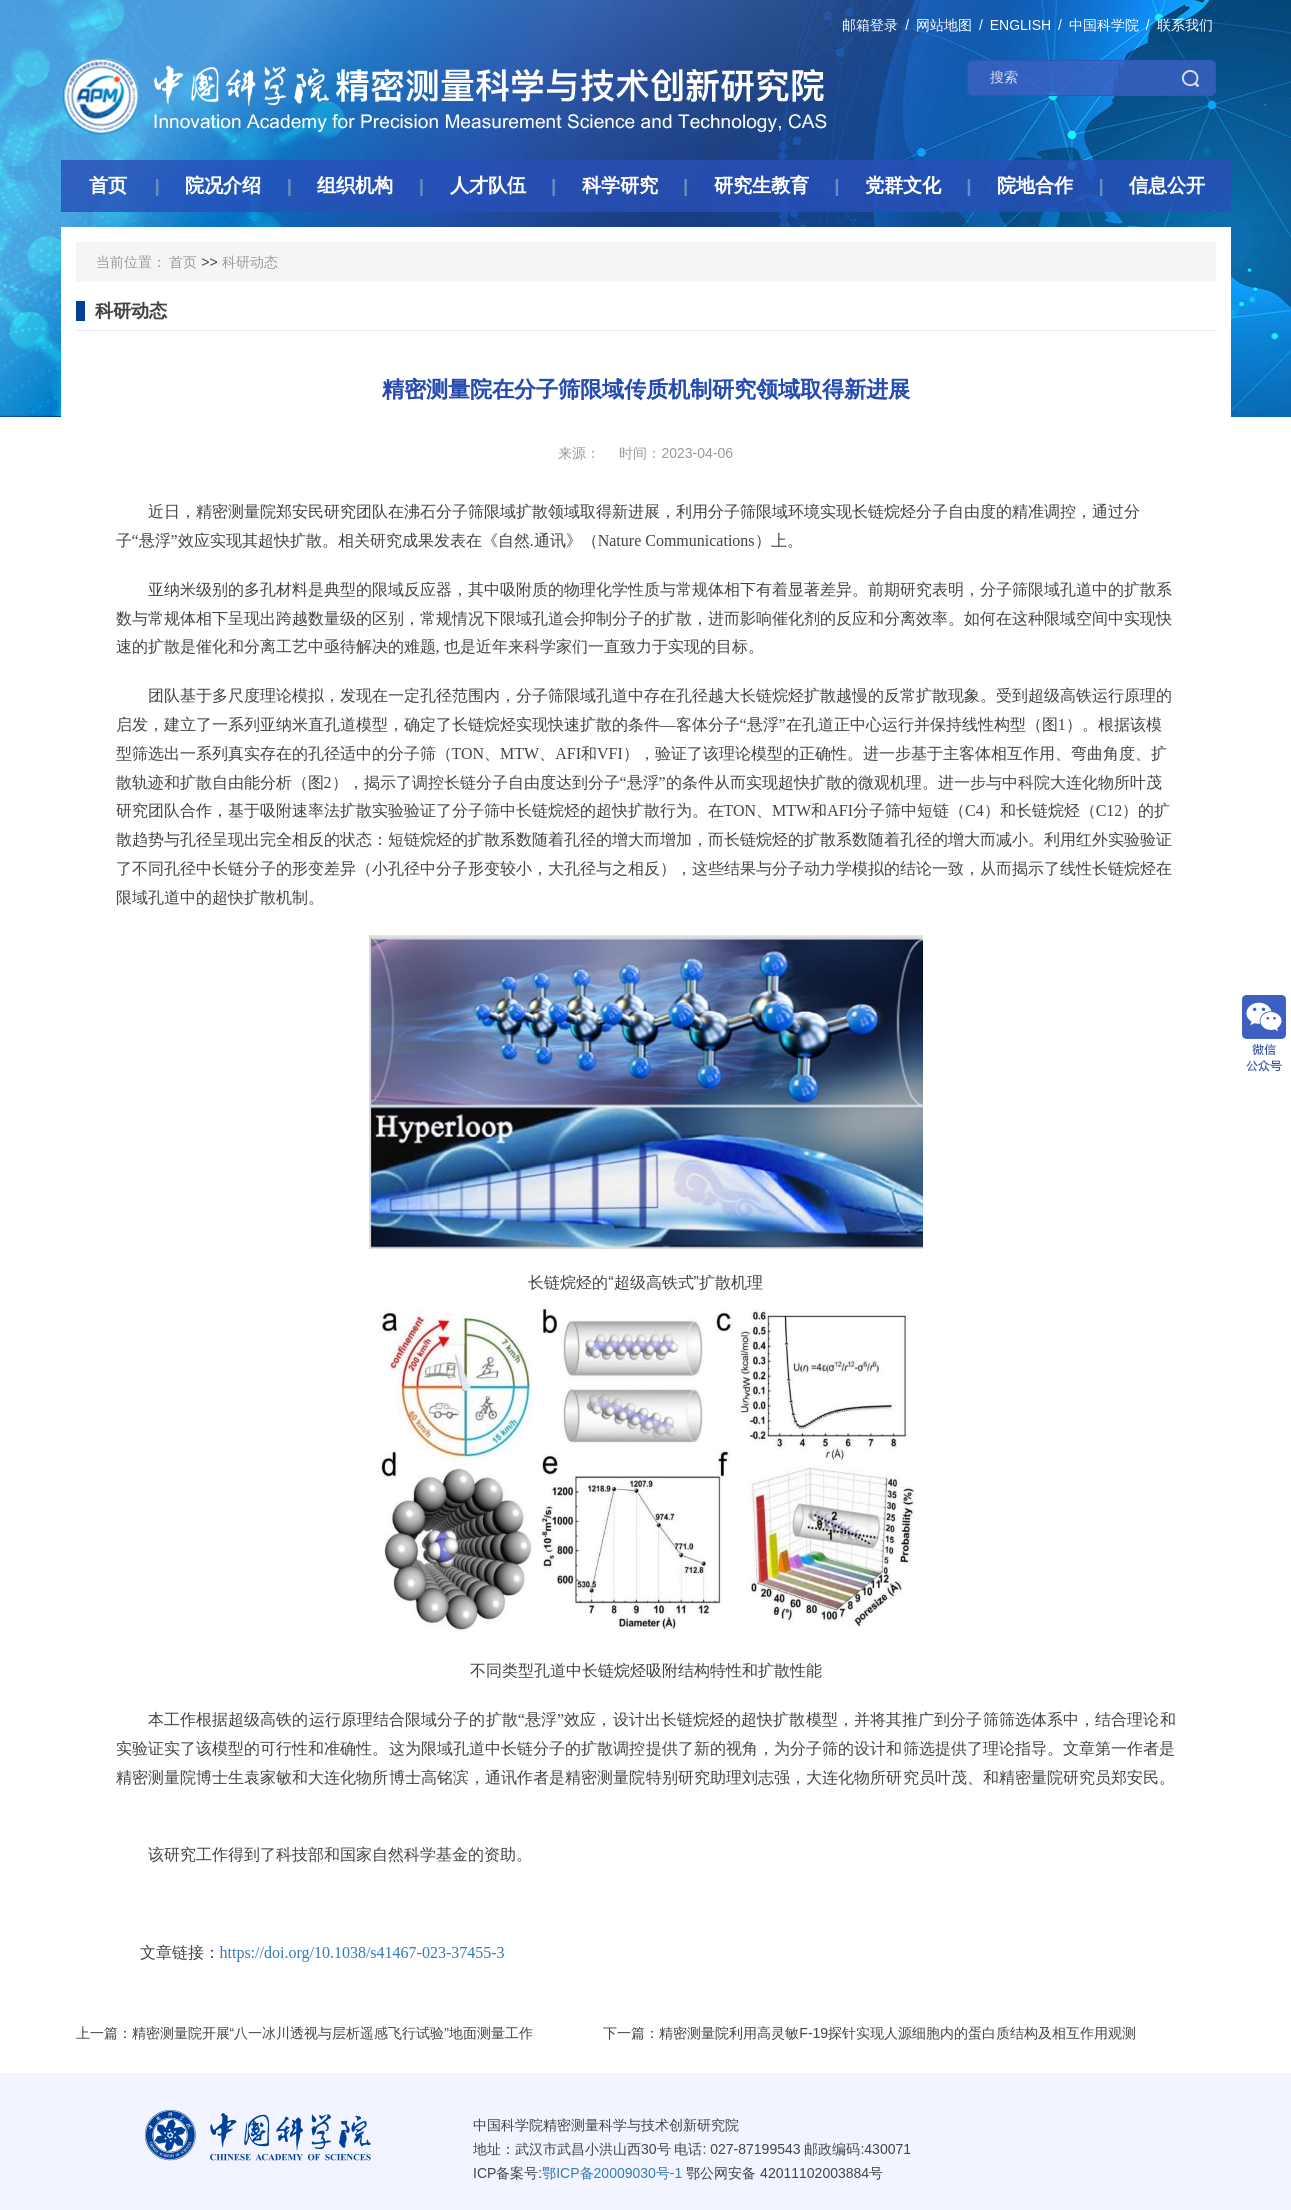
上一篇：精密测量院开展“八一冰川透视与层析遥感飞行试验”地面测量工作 (304, 2033)
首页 (183, 262)
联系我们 (1185, 25)
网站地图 (944, 25)
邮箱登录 (870, 25)
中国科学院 (1104, 25)
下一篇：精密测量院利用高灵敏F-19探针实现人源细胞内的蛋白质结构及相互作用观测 (869, 2033)
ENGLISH (1020, 25)
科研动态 (250, 262)
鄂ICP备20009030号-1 (612, 2173)
